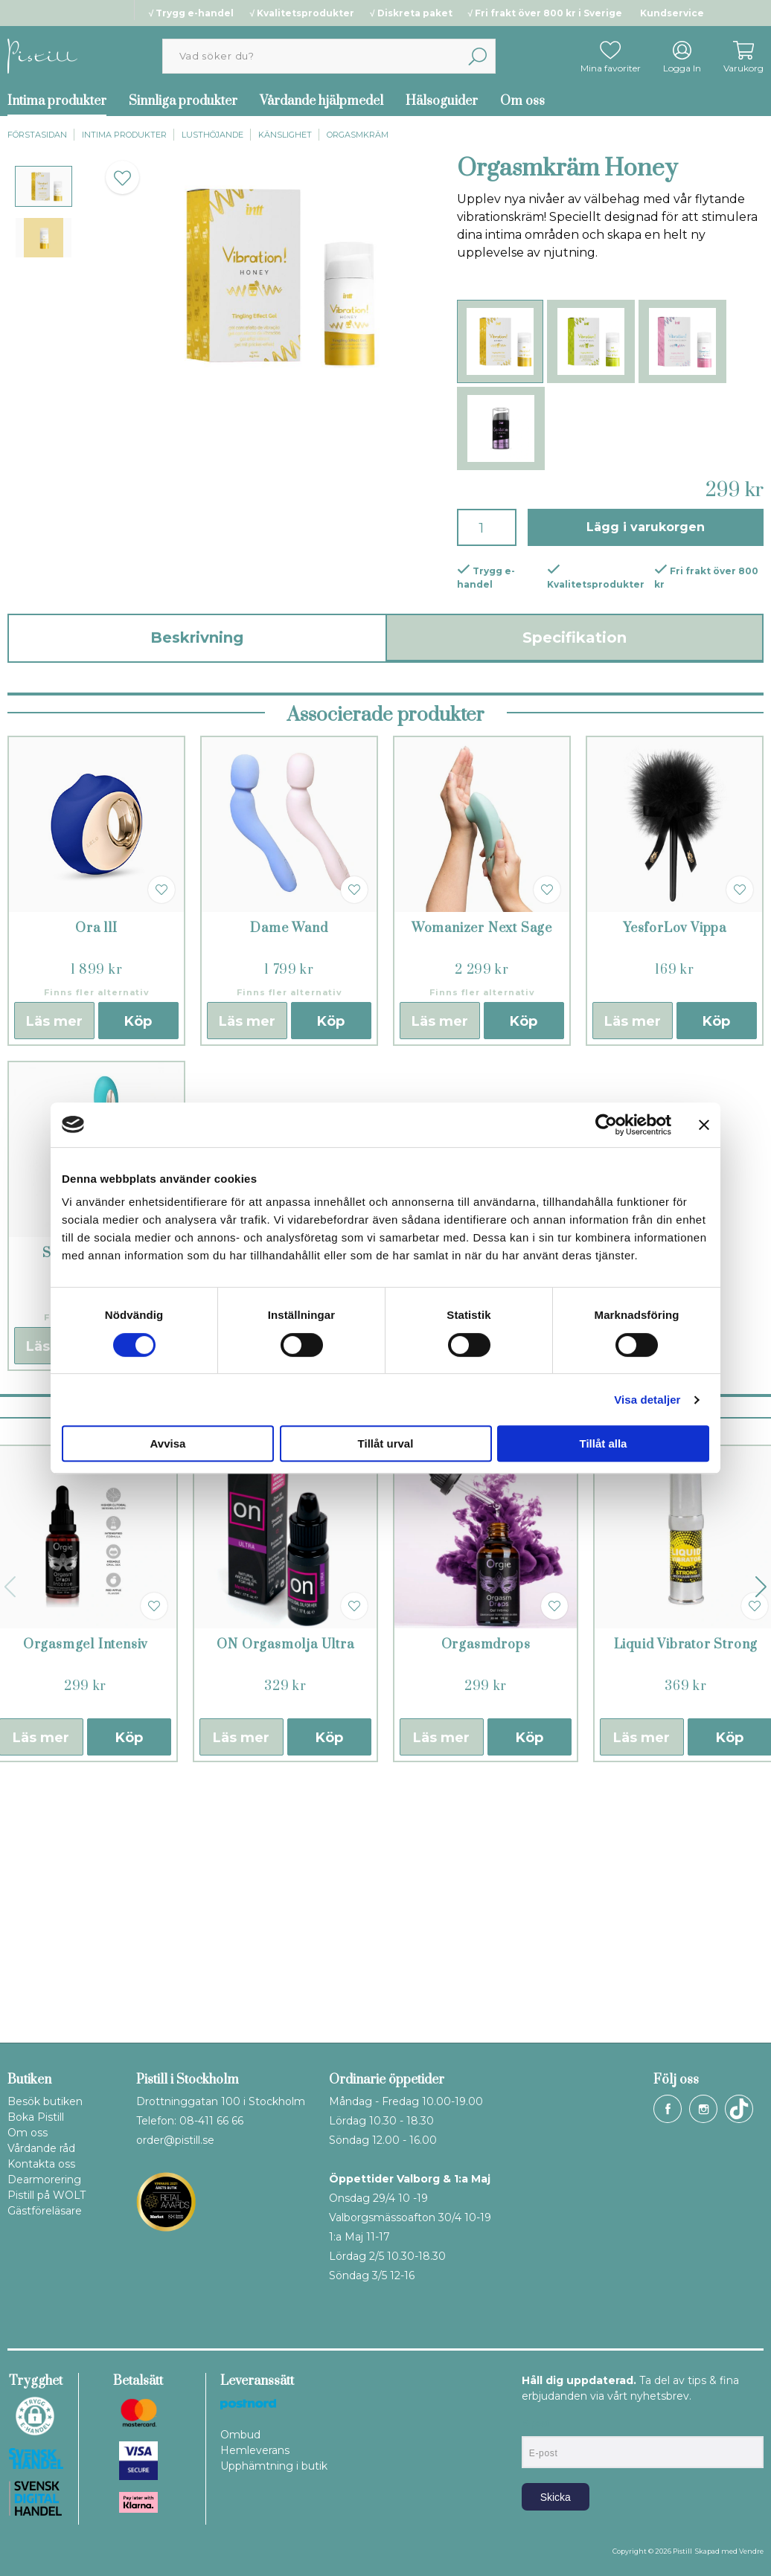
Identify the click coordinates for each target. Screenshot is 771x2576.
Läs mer (54, 1602)
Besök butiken (45, 2101)
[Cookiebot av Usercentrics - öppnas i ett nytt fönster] (606, 1125)
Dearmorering (44, 2179)
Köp (138, 1602)
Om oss (522, 101)
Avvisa (168, 1443)
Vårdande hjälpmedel (321, 101)
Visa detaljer (647, 1399)
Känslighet (285, 134)
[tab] (43, 186)
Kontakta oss (41, 2164)
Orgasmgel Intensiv (85, 1900)
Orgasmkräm (357, 134)
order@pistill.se (175, 2140)
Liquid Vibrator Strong (686, 1900)
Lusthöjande (212, 134)
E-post (535, 2423)
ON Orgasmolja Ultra (285, 1900)
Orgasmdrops (486, 1900)
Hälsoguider (442, 101)
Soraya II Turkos (96, 1509)
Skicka (555, 2497)
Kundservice (672, 13)
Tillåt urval (386, 1443)
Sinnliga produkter (183, 101)
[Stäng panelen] (704, 1125)
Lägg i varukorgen (645, 527)
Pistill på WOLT (46, 2195)
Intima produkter (124, 134)
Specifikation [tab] (574, 637)
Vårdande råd (41, 2148)
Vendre (751, 2551)
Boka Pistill (35, 2117)
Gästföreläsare (44, 2210)
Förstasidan (37, 134)
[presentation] (43, 186)
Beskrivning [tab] (196, 637)
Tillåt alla (603, 1443)
